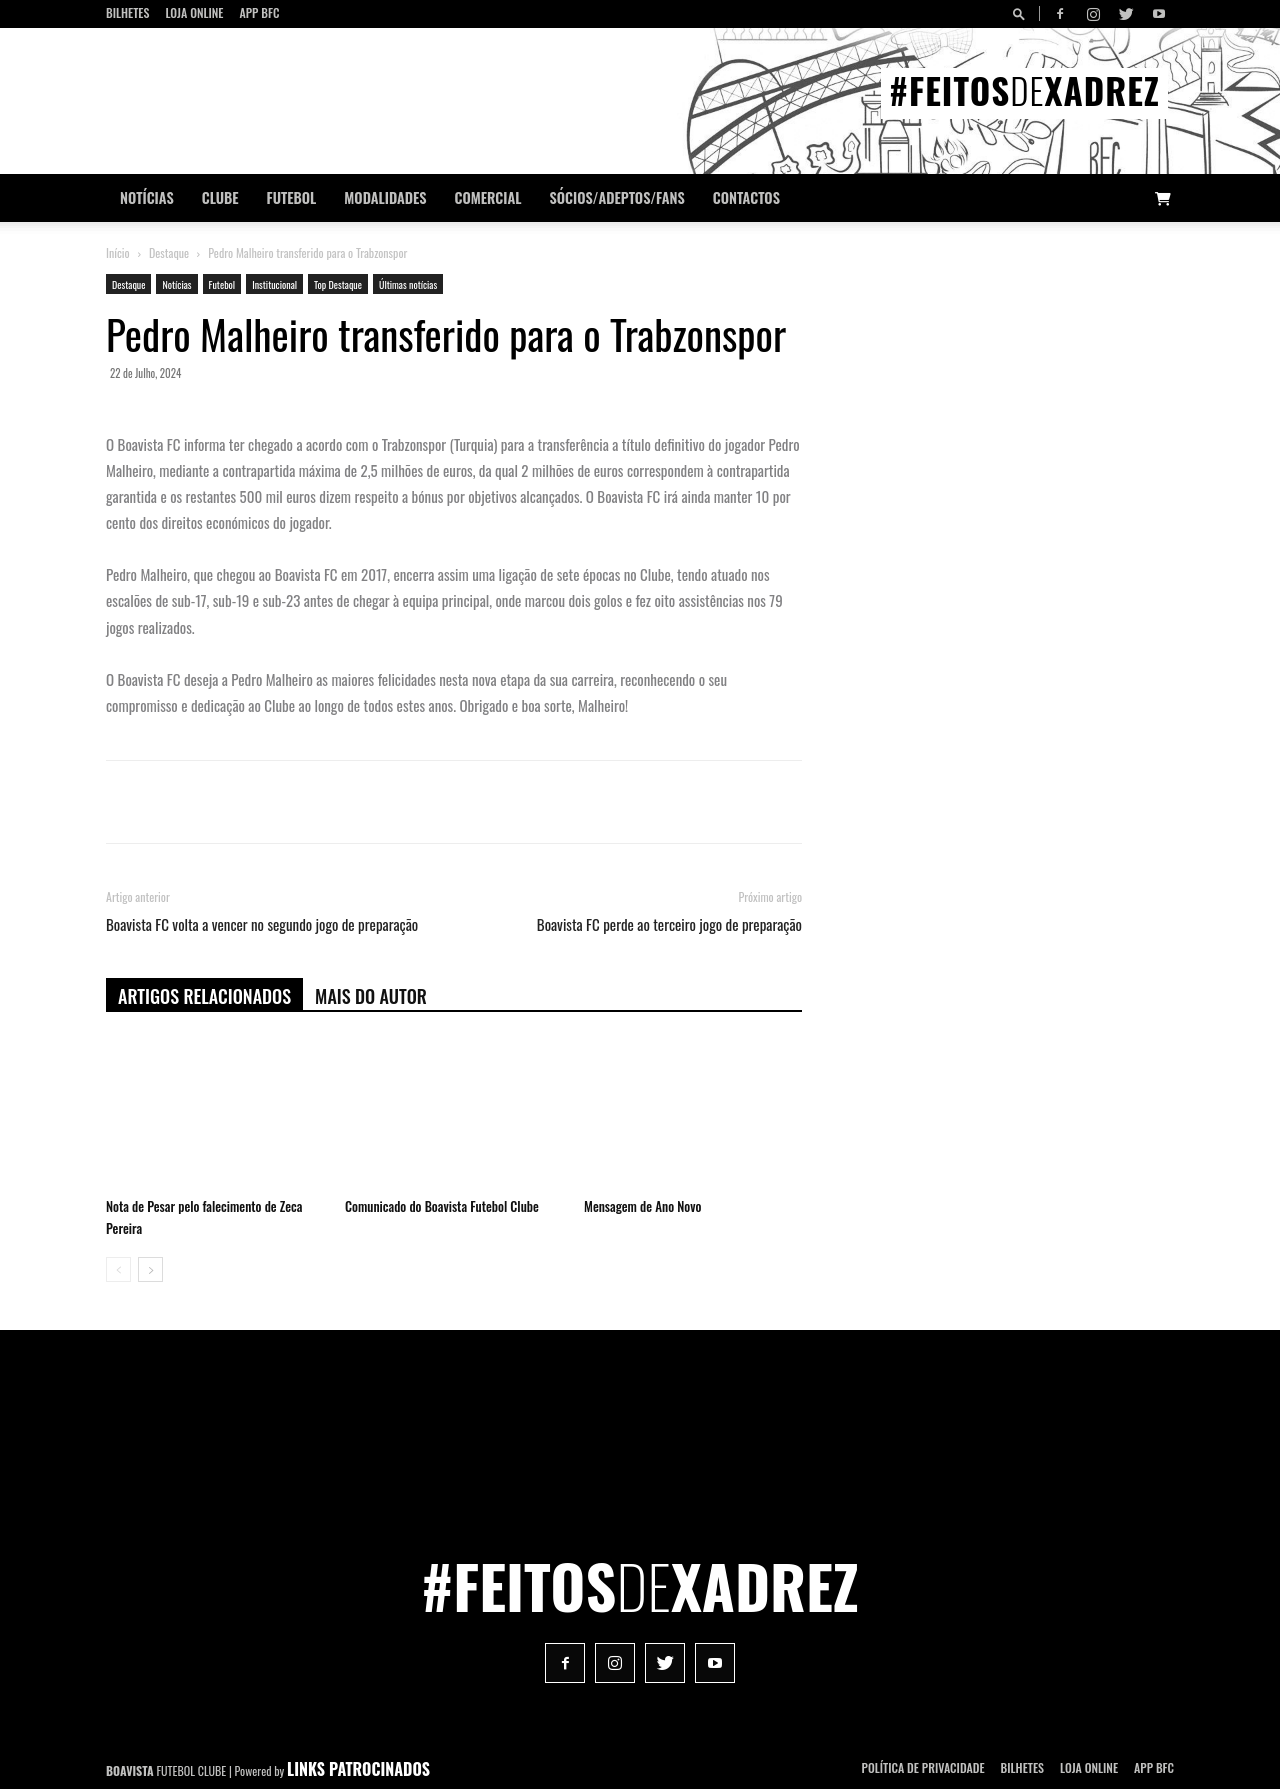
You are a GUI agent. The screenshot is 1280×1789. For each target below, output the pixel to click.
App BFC (259, 12)
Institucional (274, 284)
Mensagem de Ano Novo (642, 1206)
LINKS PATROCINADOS (358, 1769)
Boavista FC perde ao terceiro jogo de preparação (669, 924)
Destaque (169, 252)
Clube (220, 197)
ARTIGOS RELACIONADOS (204, 996)
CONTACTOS (746, 197)
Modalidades (385, 197)
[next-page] (150, 1269)
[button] (1022, 13)
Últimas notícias (408, 284)
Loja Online (194, 12)
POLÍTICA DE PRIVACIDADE (923, 1767)
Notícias (147, 197)
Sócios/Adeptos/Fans (616, 197)
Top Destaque (338, 284)
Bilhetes (127, 12)
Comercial (488, 197)
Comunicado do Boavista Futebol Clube (442, 1206)
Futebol (292, 197)
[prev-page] (118, 1269)
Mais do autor (371, 996)
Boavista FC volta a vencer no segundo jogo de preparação (262, 924)
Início (118, 252)
